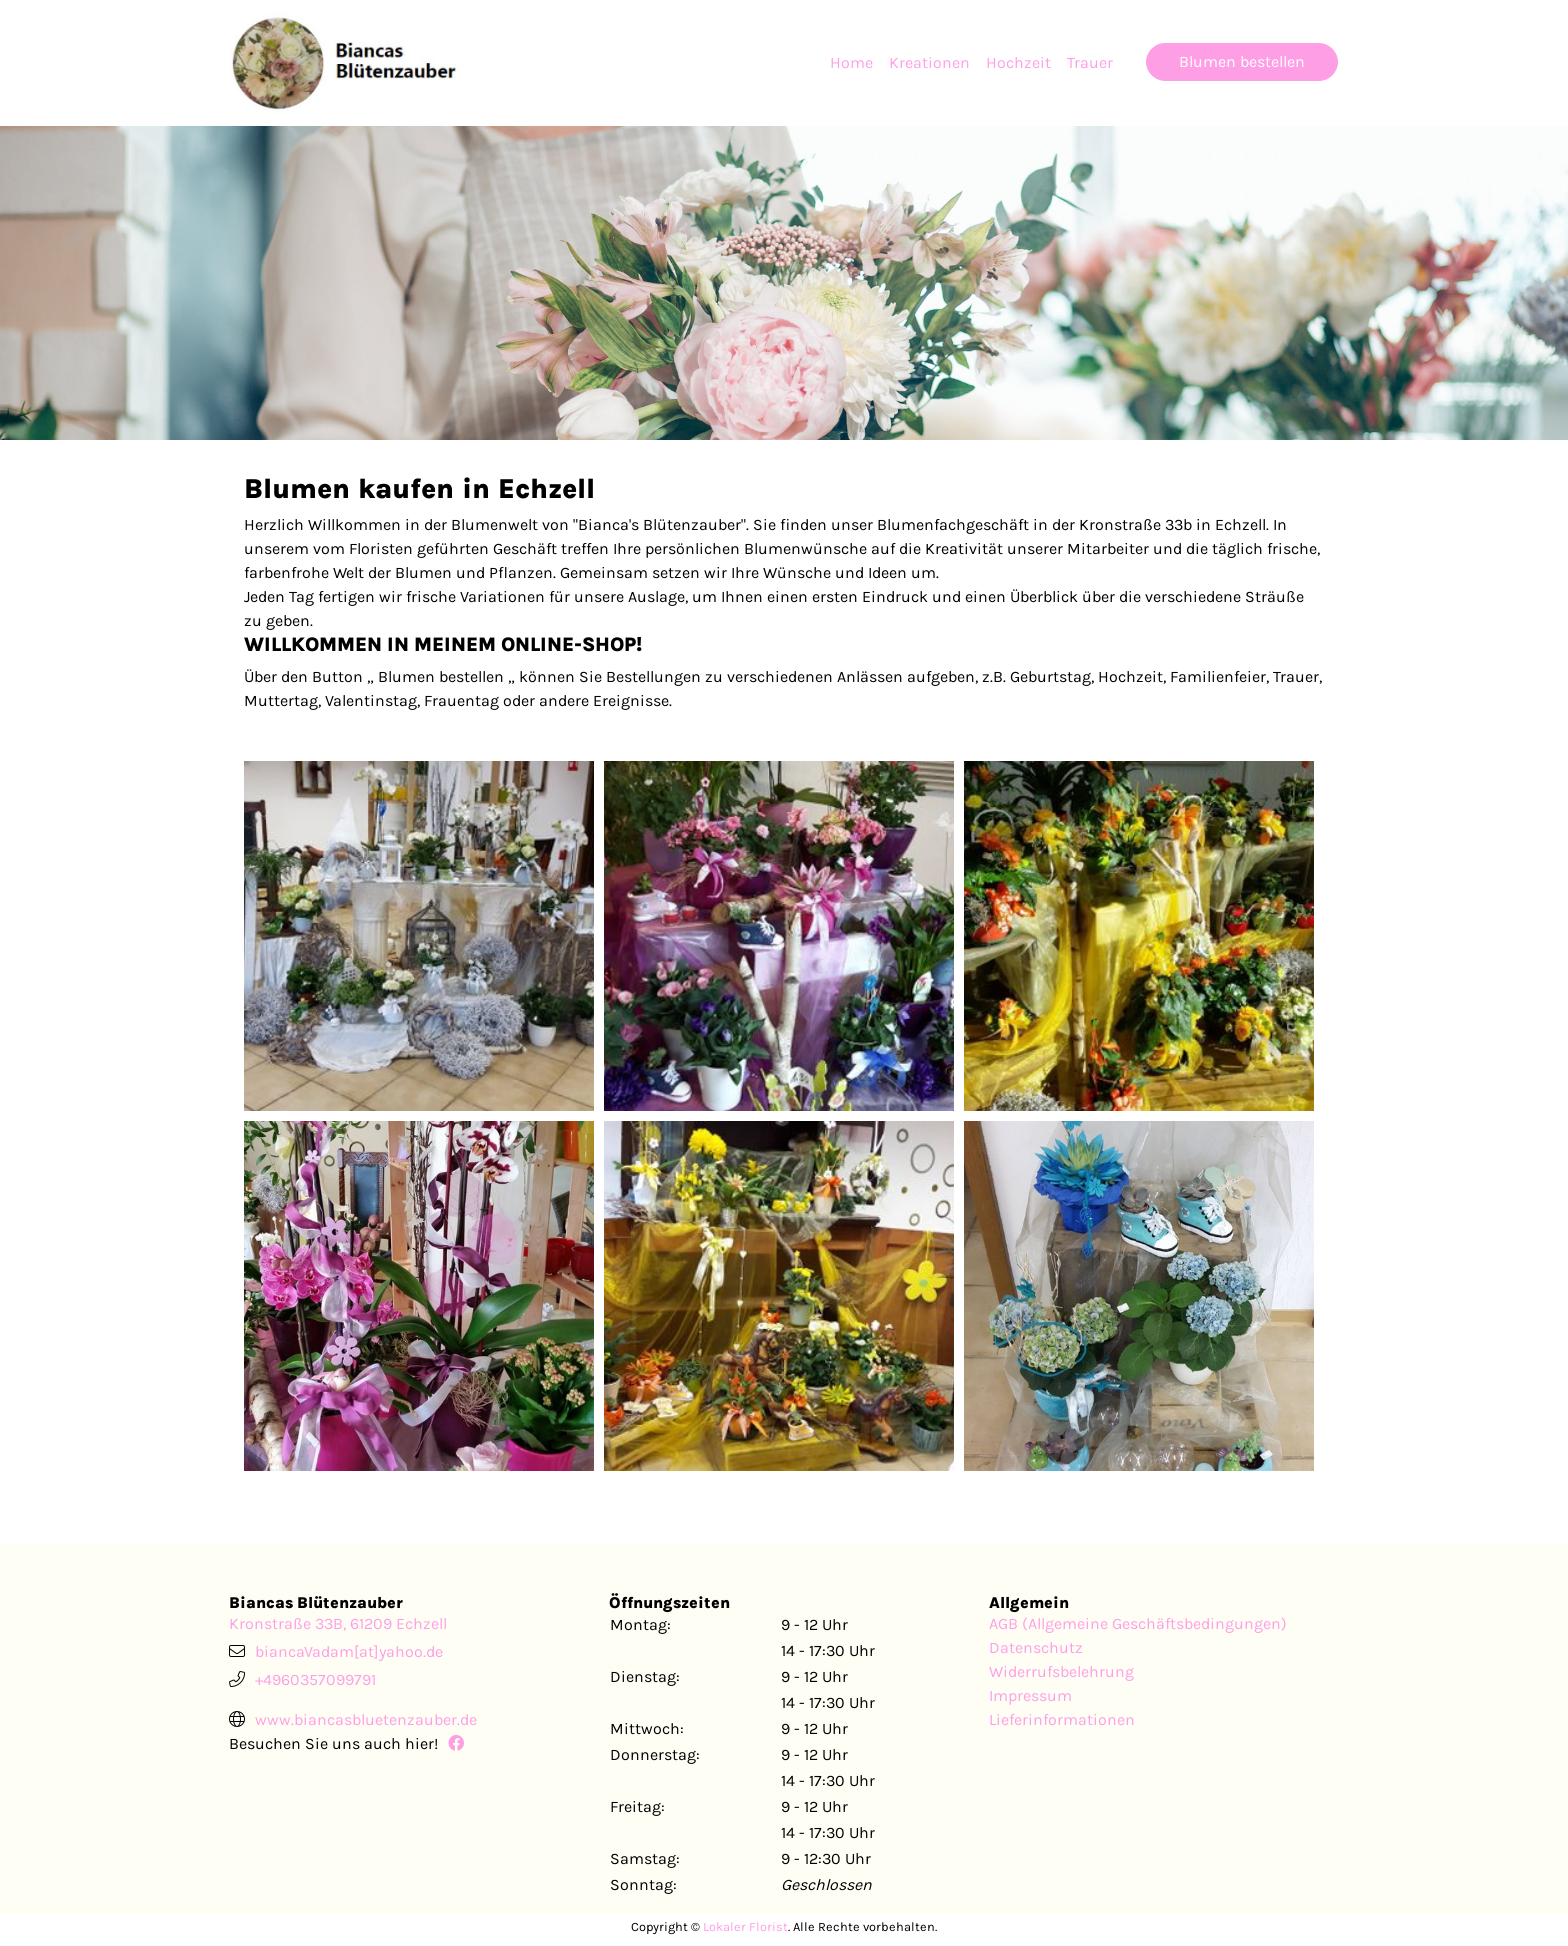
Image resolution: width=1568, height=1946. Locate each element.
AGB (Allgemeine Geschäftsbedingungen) (1138, 1623)
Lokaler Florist (745, 1926)
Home (851, 62)
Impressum (1030, 1695)
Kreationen (929, 62)
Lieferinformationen (1062, 1719)
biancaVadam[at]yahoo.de (349, 1651)
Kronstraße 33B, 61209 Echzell (338, 1623)
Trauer (1090, 62)
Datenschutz (1036, 1647)
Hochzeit (1018, 62)
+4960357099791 (315, 1679)
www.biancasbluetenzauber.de (366, 1719)
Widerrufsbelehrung (1061, 1671)
